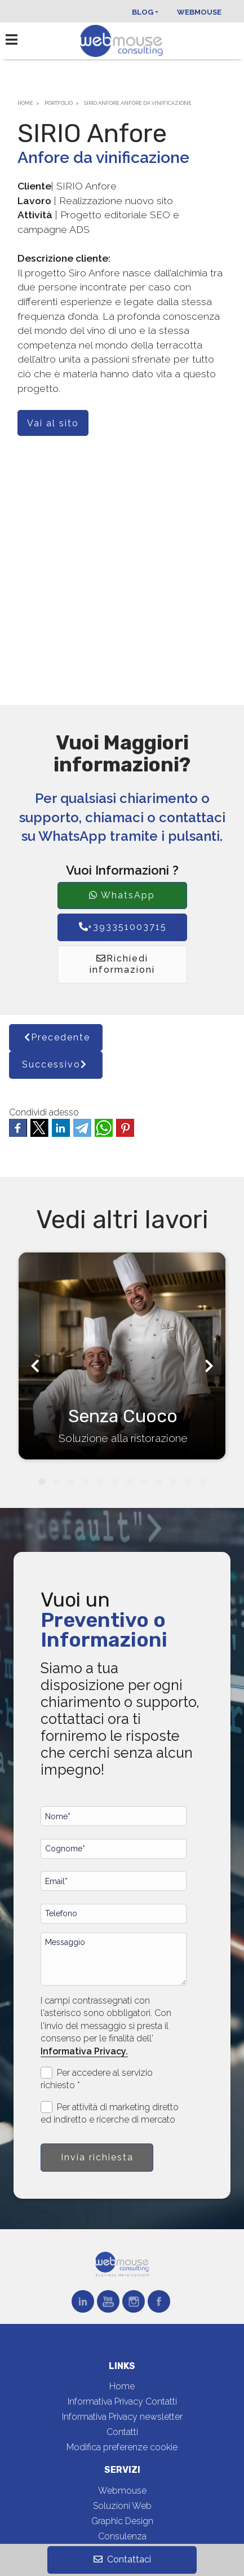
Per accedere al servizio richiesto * (97, 2078)
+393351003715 (122, 926)
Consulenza (122, 2536)
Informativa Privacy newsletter (122, 2416)
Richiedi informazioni (122, 964)
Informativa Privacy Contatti (122, 2401)
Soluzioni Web (122, 2505)
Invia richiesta (97, 2157)
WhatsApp (122, 895)
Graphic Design (122, 2521)
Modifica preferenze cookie (122, 2447)
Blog (142, 12)
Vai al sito (53, 423)
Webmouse (199, 12)
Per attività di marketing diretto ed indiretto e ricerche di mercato (110, 2113)
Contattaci (122, 2559)
